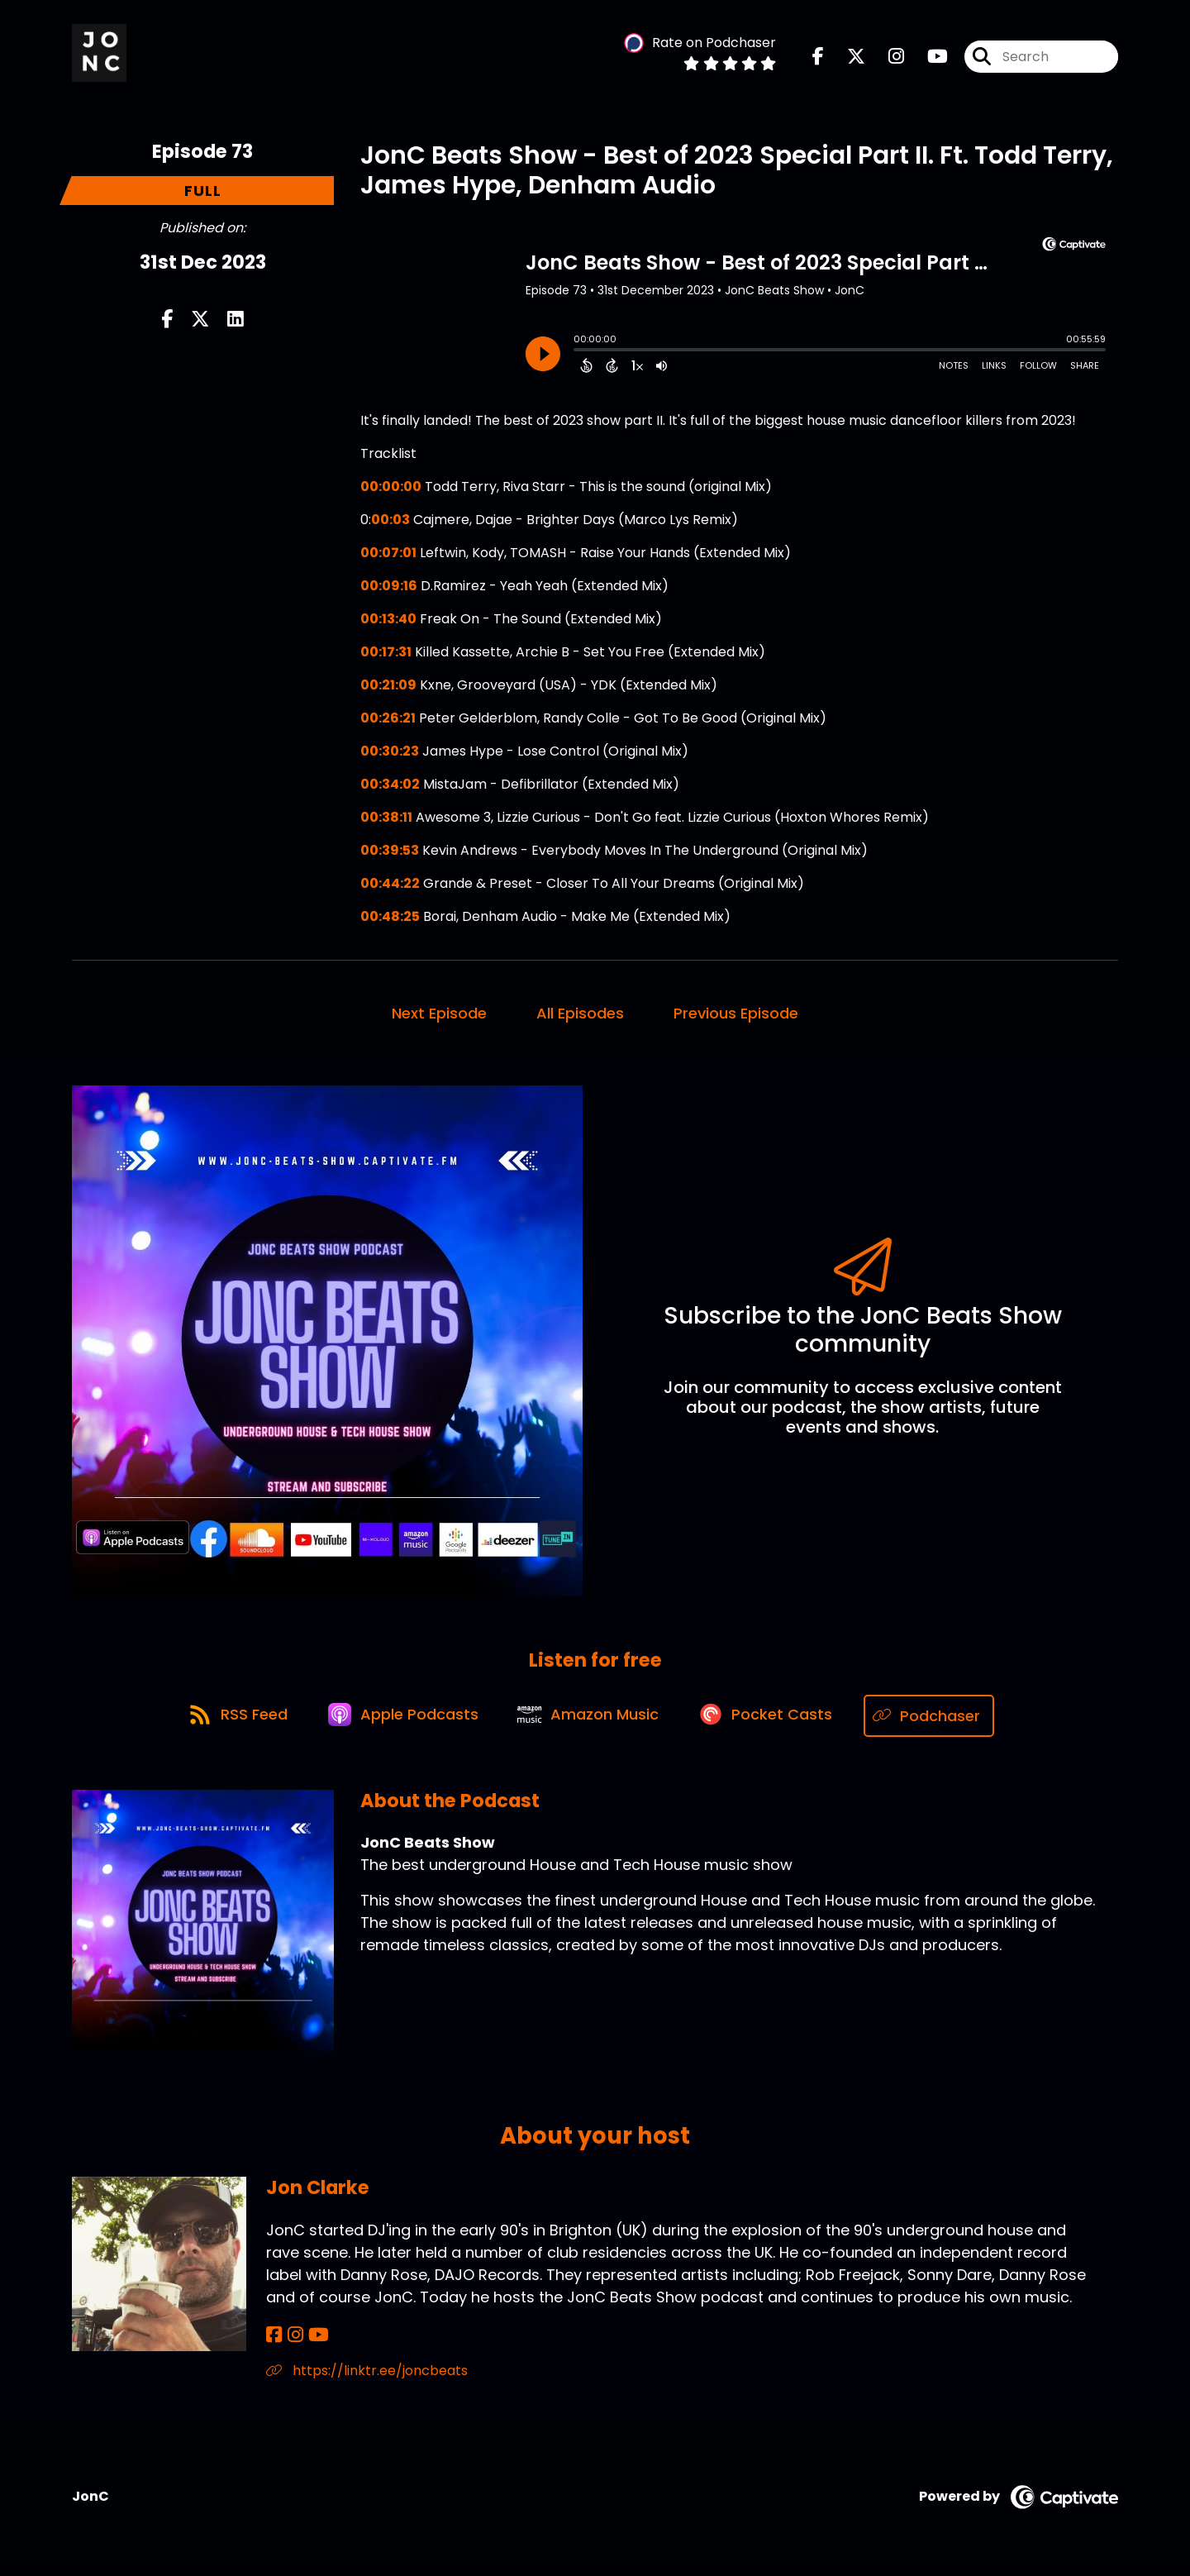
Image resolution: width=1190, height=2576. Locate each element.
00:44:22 (390, 884)
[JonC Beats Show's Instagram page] (886, 57)
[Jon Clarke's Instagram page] (293, 2337)
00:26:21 (388, 719)
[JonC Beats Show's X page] (846, 57)
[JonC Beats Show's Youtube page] (927, 57)
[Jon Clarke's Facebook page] (274, 2337)
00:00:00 (390, 488)
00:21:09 (388, 686)
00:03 (390, 521)
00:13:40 (388, 620)
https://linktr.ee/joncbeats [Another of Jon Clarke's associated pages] (367, 2373)
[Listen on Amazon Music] (591, 1717)
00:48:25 (390, 918)
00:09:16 (388, 587)
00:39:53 (389, 851)
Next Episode (439, 1014)
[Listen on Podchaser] (937, 1717)
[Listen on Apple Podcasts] (401, 1717)
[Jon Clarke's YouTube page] (314, 2337)
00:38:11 (386, 818)
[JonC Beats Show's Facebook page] (818, 57)
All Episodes (580, 1014)
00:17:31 (386, 653)
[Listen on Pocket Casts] (773, 1717)
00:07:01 (388, 554)
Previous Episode (736, 1014)
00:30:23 (389, 752)
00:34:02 (390, 785)
